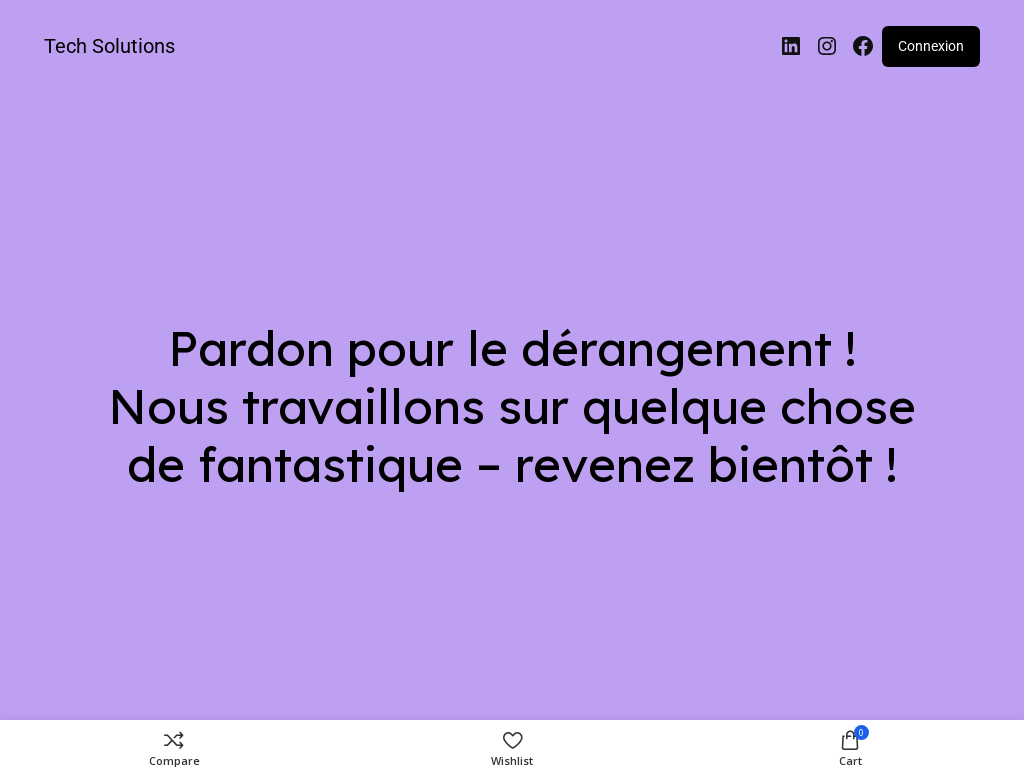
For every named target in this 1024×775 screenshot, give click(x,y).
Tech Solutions (109, 46)
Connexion (931, 46)
